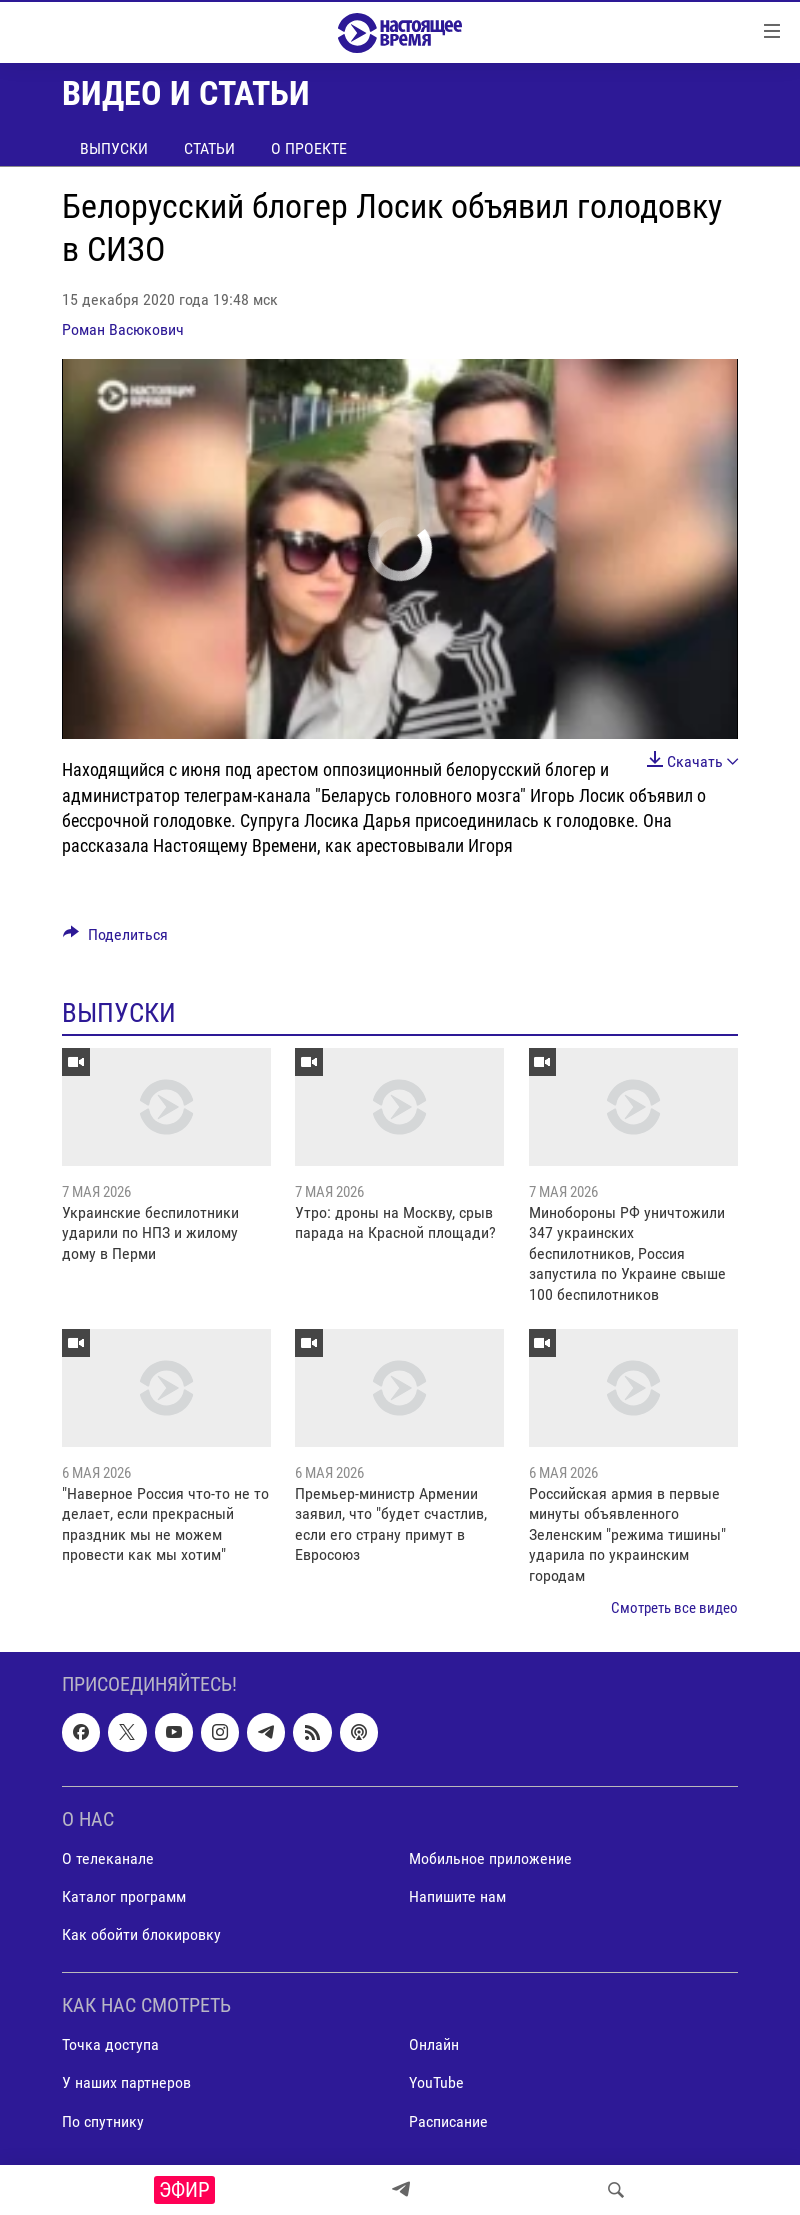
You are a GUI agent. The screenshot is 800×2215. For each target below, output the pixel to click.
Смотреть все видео (674, 1608)
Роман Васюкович (123, 329)
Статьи (209, 148)
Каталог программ (124, 1896)
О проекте (309, 148)
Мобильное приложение (490, 1858)
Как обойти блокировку (141, 1934)
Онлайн (434, 2045)
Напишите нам (457, 1896)
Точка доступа (110, 2045)
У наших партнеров (126, 2083)
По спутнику (103, 2121)
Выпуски (114, 148)
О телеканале (108, 1858)
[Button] (115, 939)
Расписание (448, 2121)
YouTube (436, 2083)
